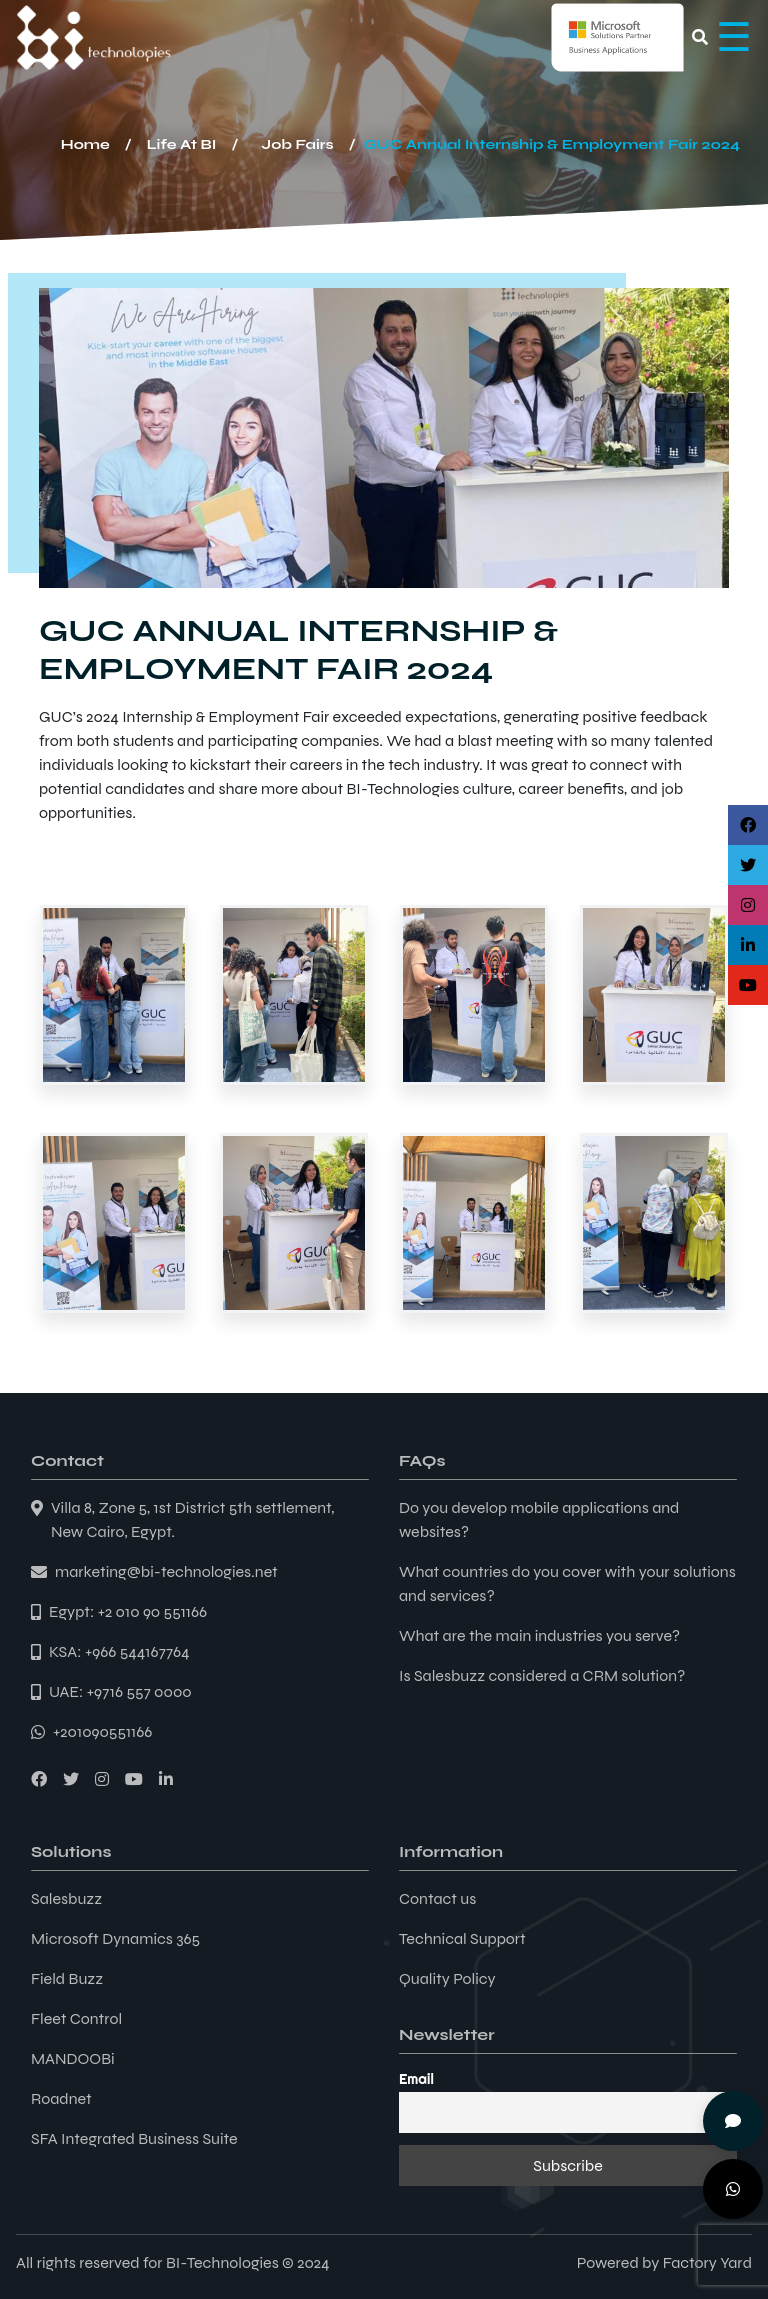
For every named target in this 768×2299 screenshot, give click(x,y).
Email (416, 2079)
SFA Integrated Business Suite (134, 2138)
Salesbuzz (66, 1898)
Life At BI (182, 144)
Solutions (71, 1851)
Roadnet (61, 2098)
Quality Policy (447, 1978)
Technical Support (462, 1938)
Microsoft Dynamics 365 (115, 1938)
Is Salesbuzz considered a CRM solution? (542, 1675)
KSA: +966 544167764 (119, 1651)
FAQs (422, 1460)
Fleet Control (76, 2018)
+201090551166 (102, 1731)
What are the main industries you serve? (539, 1635)
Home (85, 144)
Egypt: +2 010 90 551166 (128, 1611)
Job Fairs (297, 144)
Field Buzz (67, 1978)
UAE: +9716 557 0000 (120, 1691)
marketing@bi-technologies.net (166, 1571)
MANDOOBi (73, 2058)
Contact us (437, 1898)
